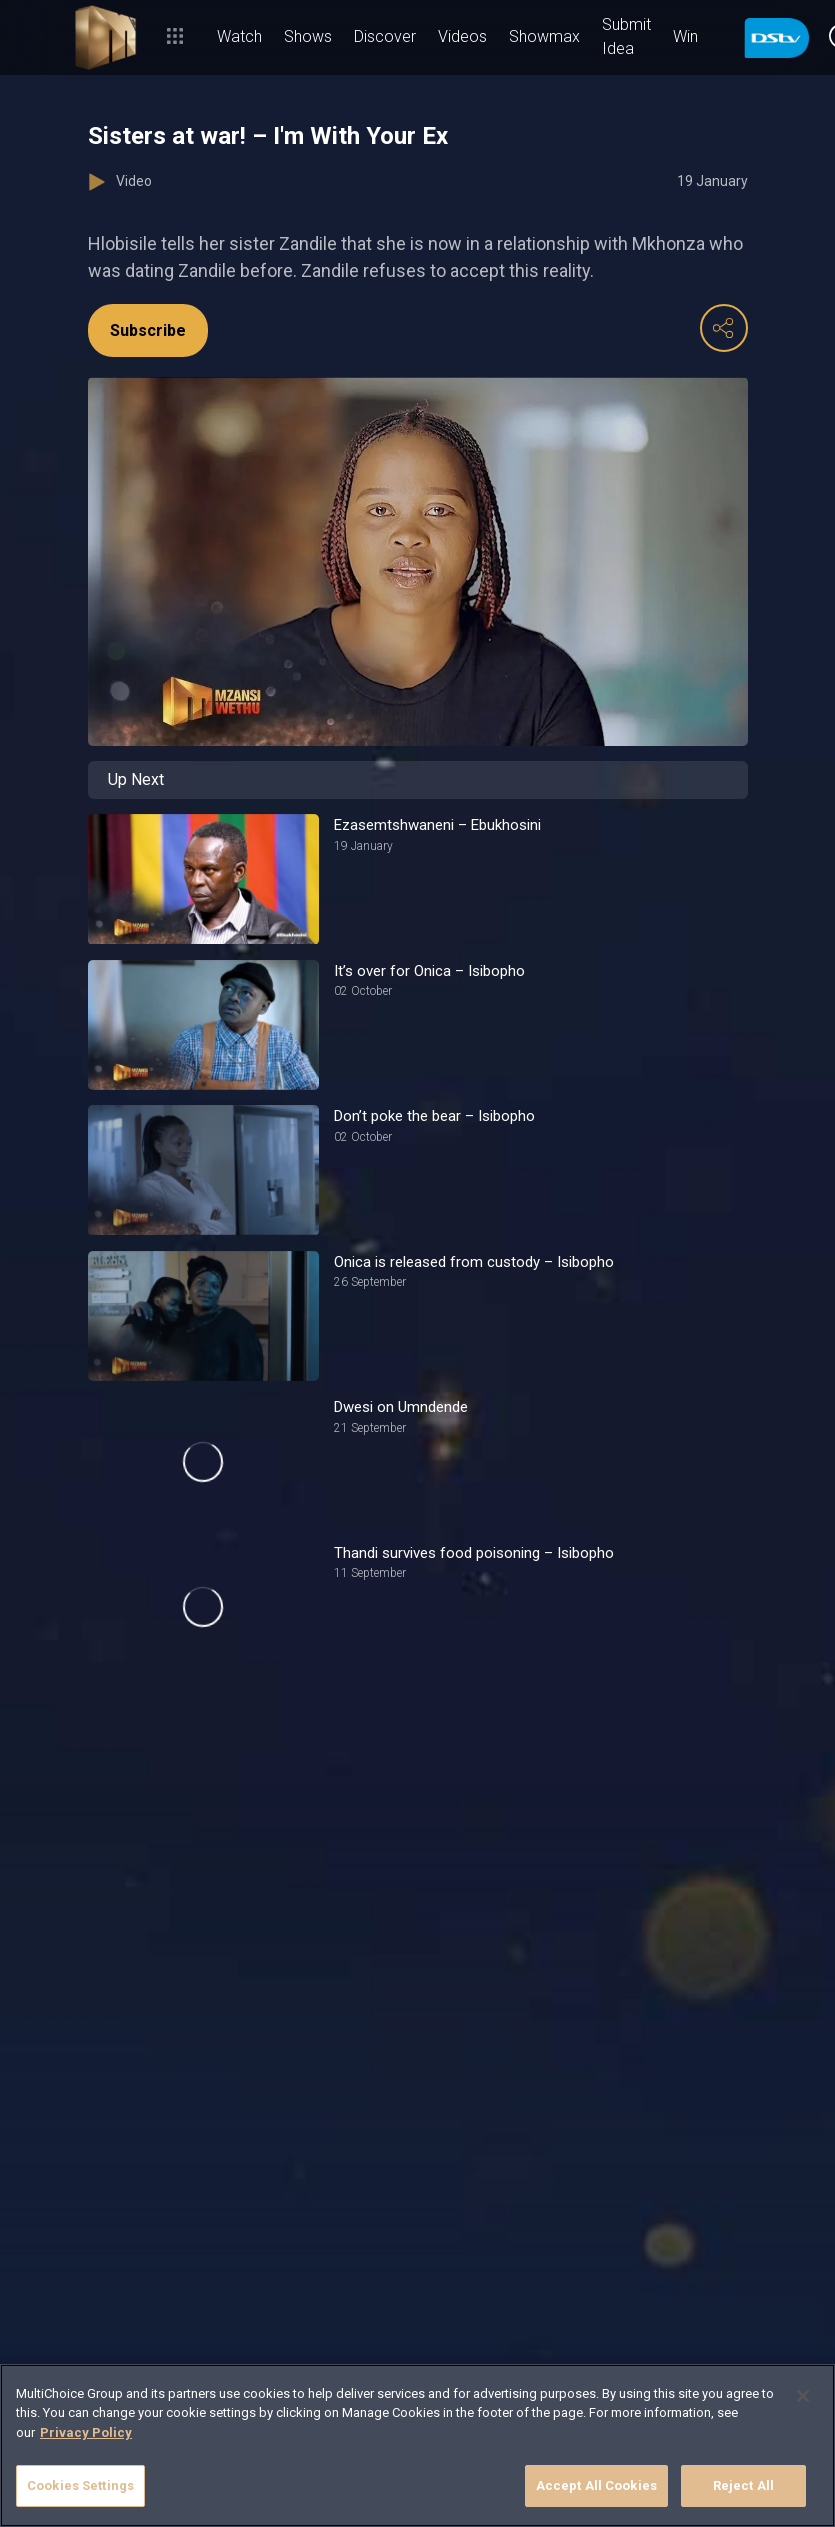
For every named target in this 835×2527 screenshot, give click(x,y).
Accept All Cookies (596, 2485)
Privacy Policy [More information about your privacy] (86, 2432)
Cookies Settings (80, 2485)
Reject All (743, 2485)
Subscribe (148, 330)
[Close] (803, 2396)
